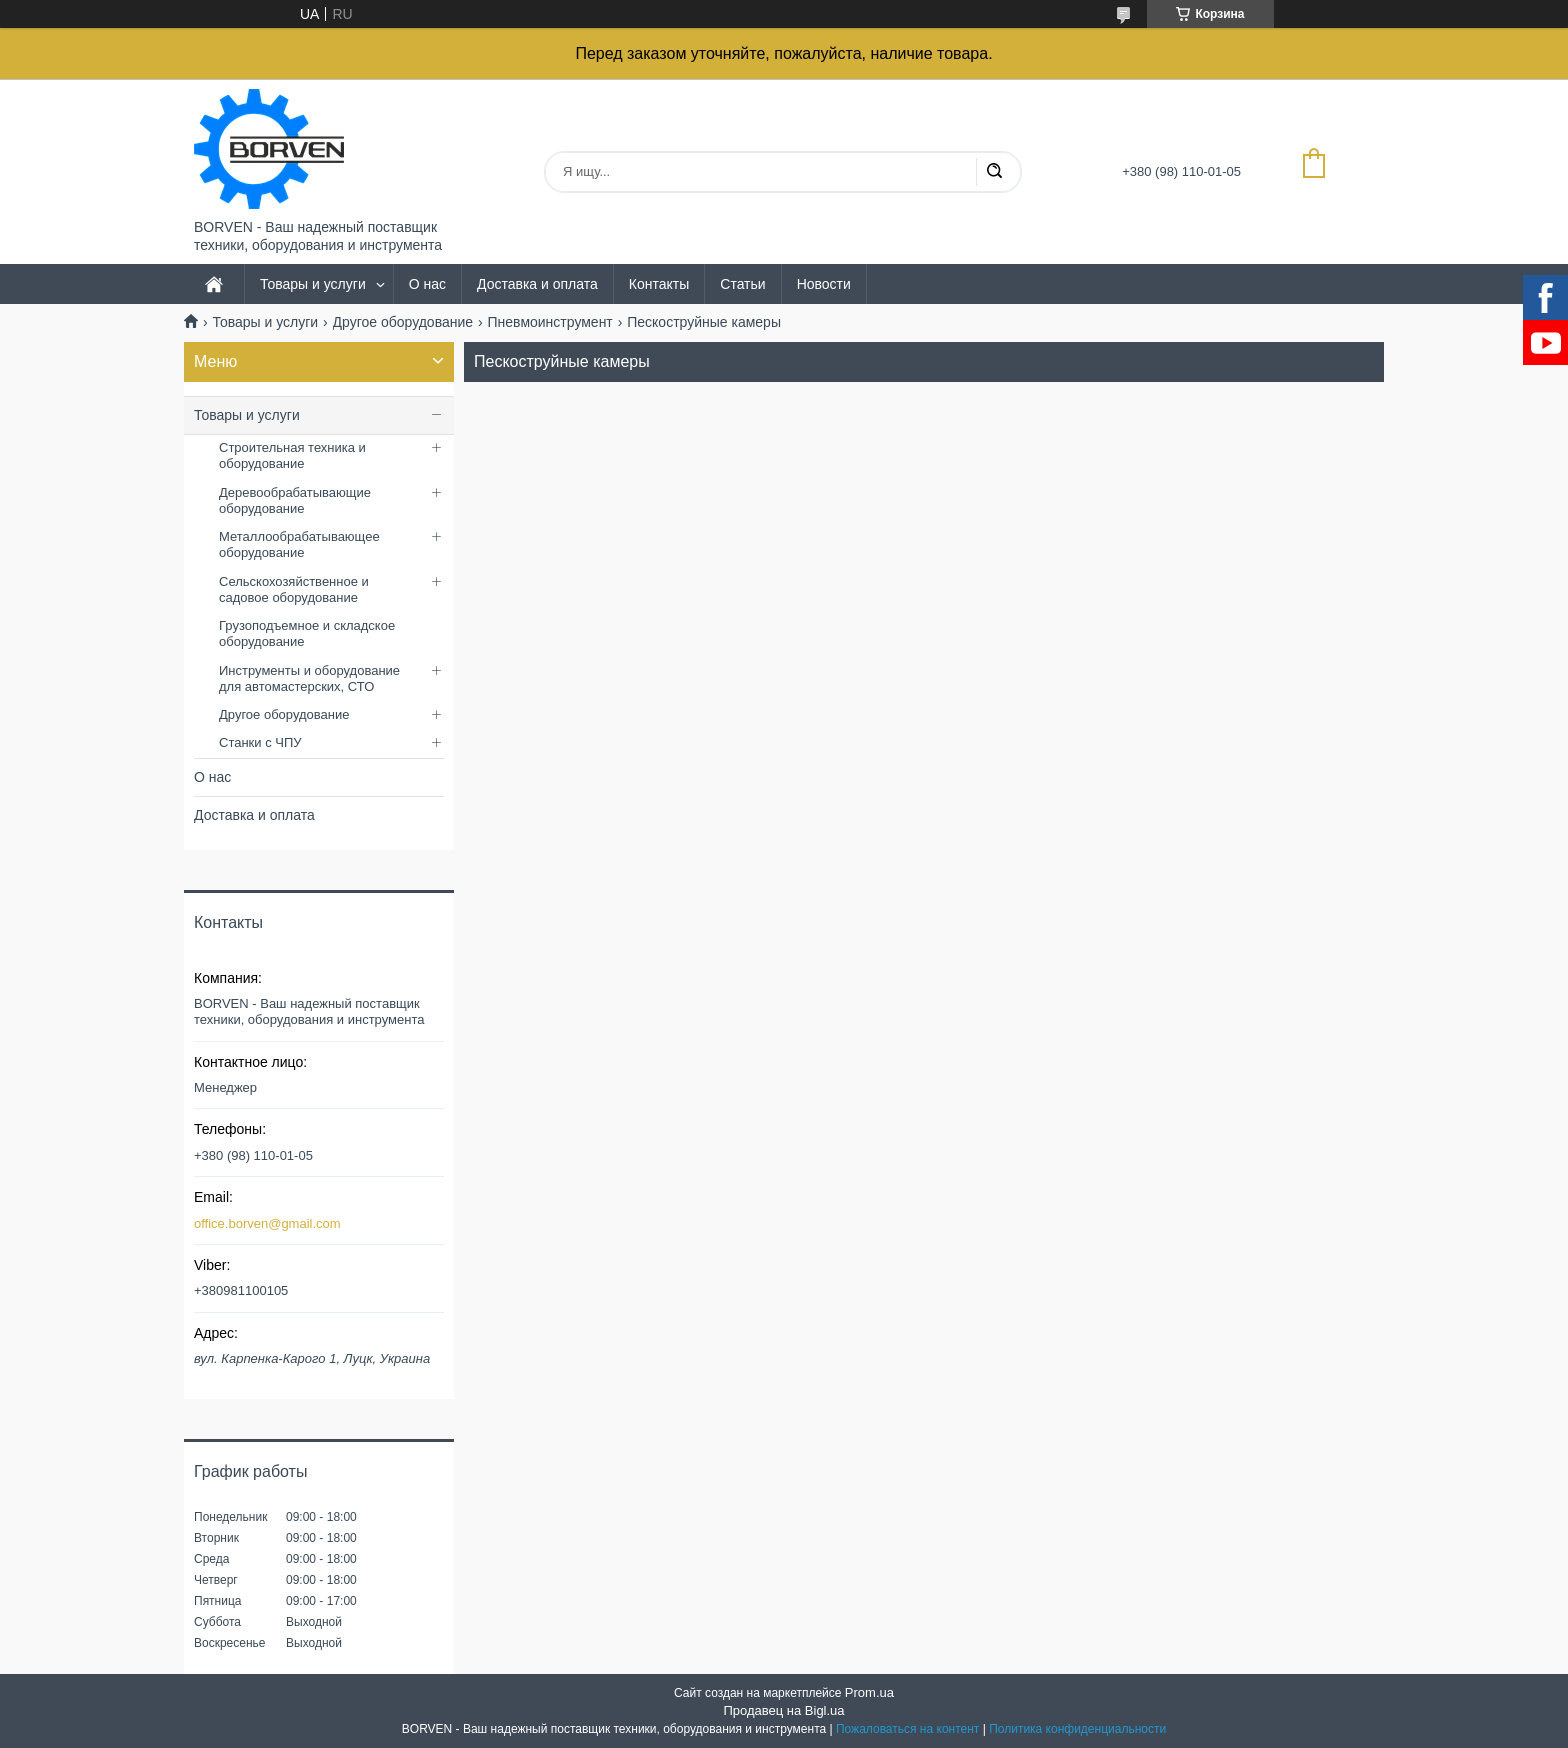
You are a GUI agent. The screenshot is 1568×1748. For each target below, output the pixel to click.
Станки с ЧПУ (260, 742)
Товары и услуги (313, 284)
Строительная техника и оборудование (292, 455)
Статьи (742, 284)
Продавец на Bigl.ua (783, 1710)
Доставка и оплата (537, 284)
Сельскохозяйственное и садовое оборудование (294, 589)
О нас (427, 284)
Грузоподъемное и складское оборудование (307, 633)
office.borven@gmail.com (267, 1223)
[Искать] (994, 172)
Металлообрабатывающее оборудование (299, 544)
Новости (824, 284)
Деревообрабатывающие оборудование (295, 500)
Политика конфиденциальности (1077, 1729)
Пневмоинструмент (550, 322)
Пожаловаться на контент (907, 1729)
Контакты (659, 284)
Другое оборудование (403, 322)
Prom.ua (869, 1692)
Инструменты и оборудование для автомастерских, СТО (309, 678)
